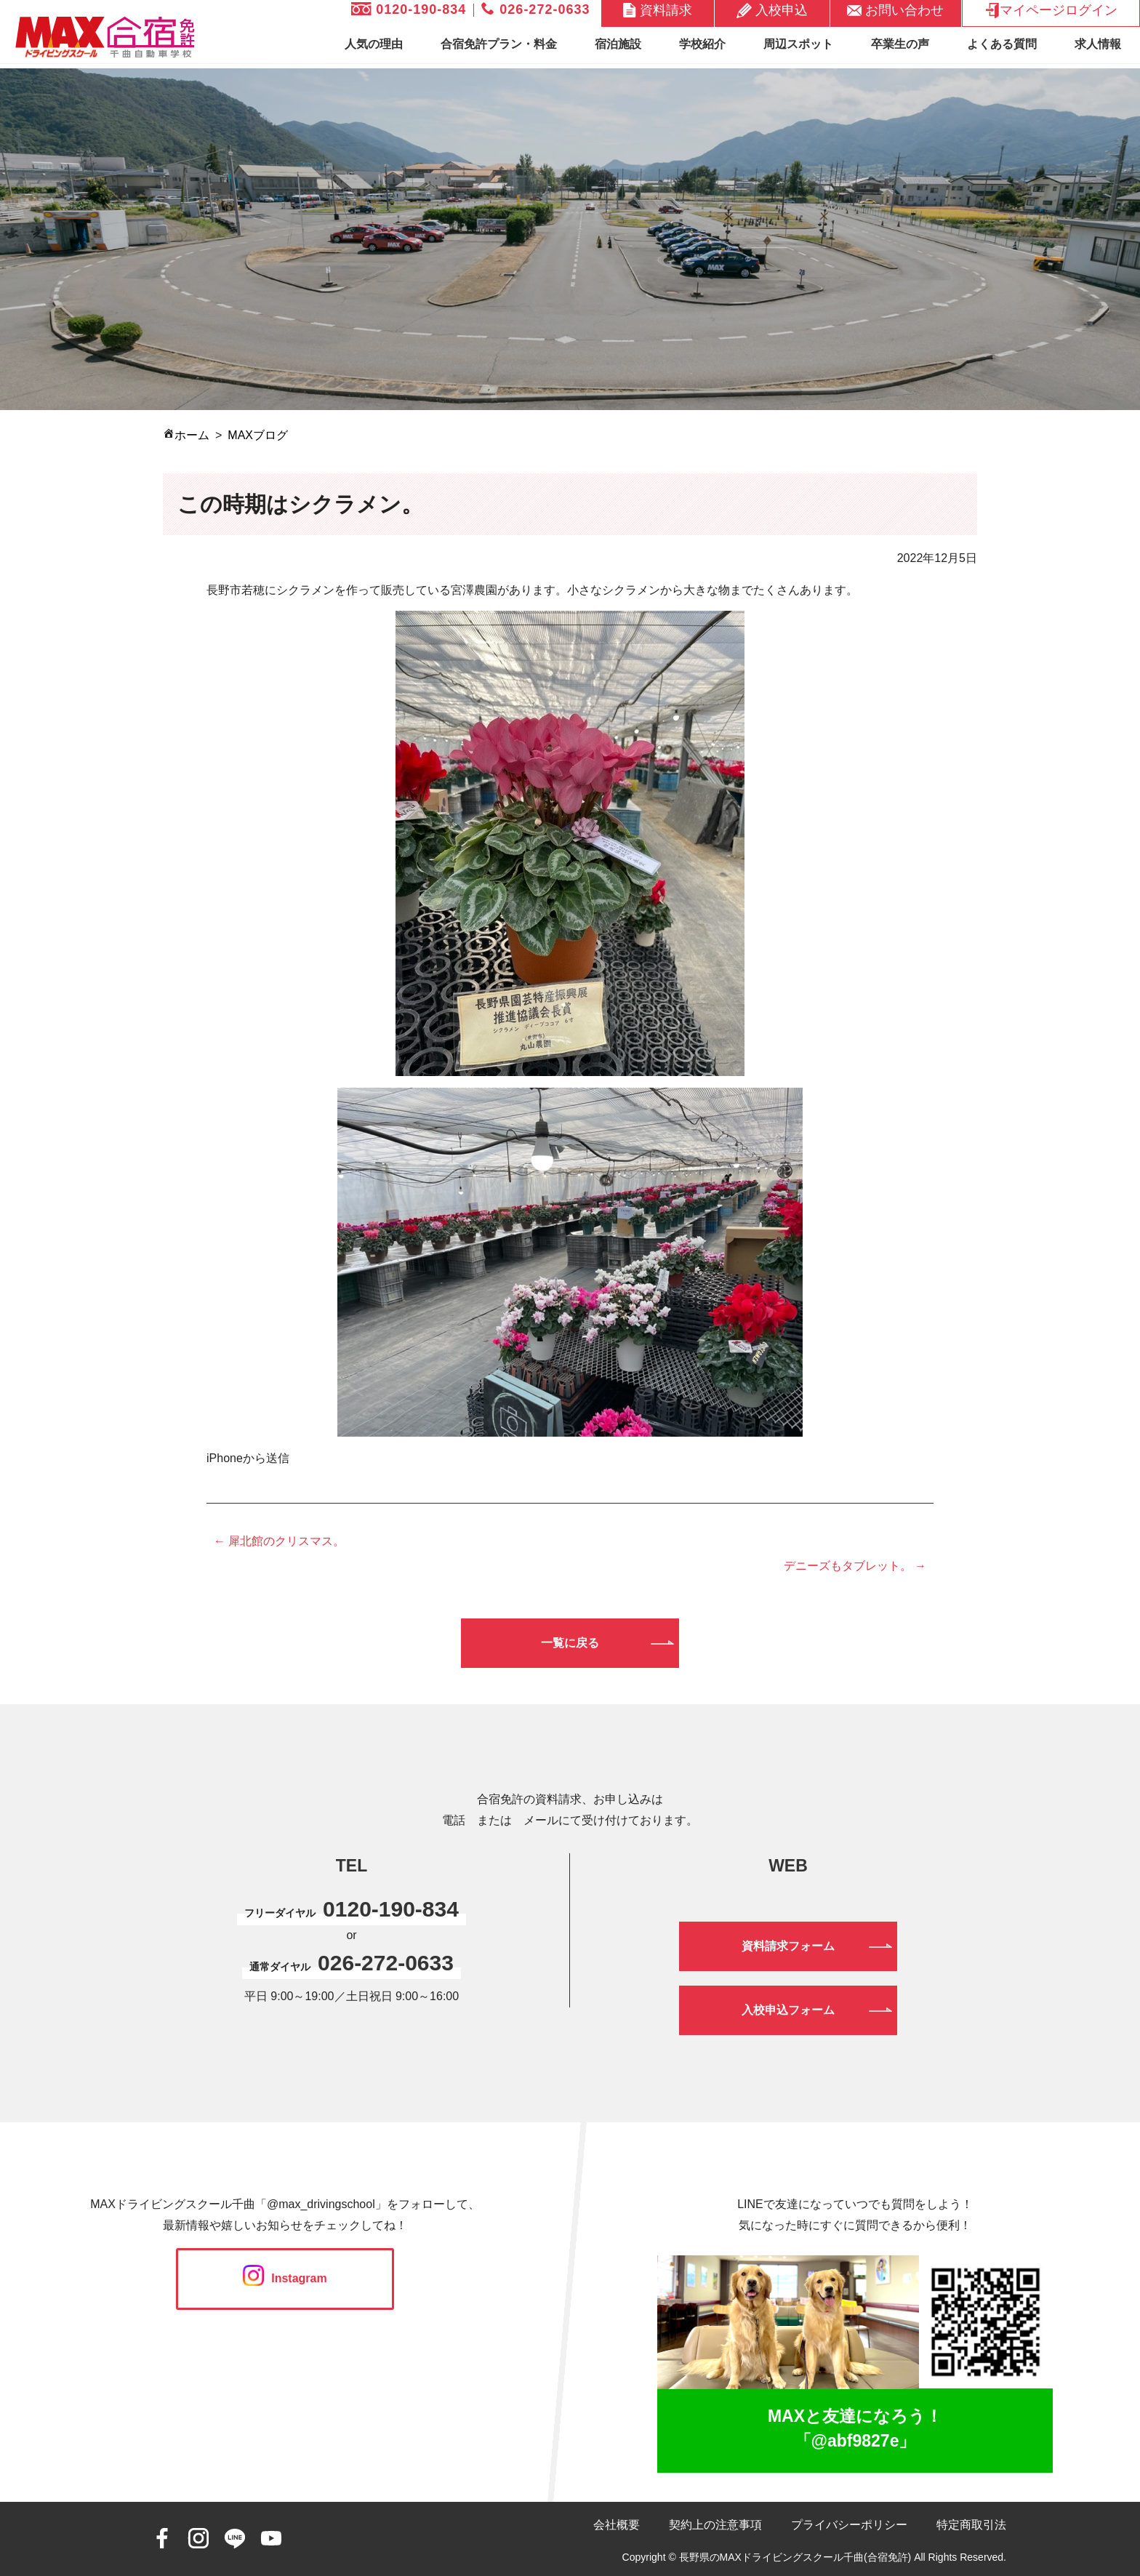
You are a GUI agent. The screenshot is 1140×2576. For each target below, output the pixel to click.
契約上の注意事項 (715, 2525)
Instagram (284, 2278)
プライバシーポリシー (849, 2525)
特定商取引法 (971, 2525)
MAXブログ (258, 435)
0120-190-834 (408, 9)
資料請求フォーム (788, 1946)
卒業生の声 (900, 44)
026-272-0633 (535, 9)
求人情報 (1098, 44)
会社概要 (616, 2525)
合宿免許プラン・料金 (499, 44)
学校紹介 (702, 44)
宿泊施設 (618, 44)
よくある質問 (1002, 44)
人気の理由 (374, 44)
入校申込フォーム (788, 2010)
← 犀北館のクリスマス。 (279, 1541)
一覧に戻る (570, 1643)
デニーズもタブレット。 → (855, 1566)
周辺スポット (798, 44)
